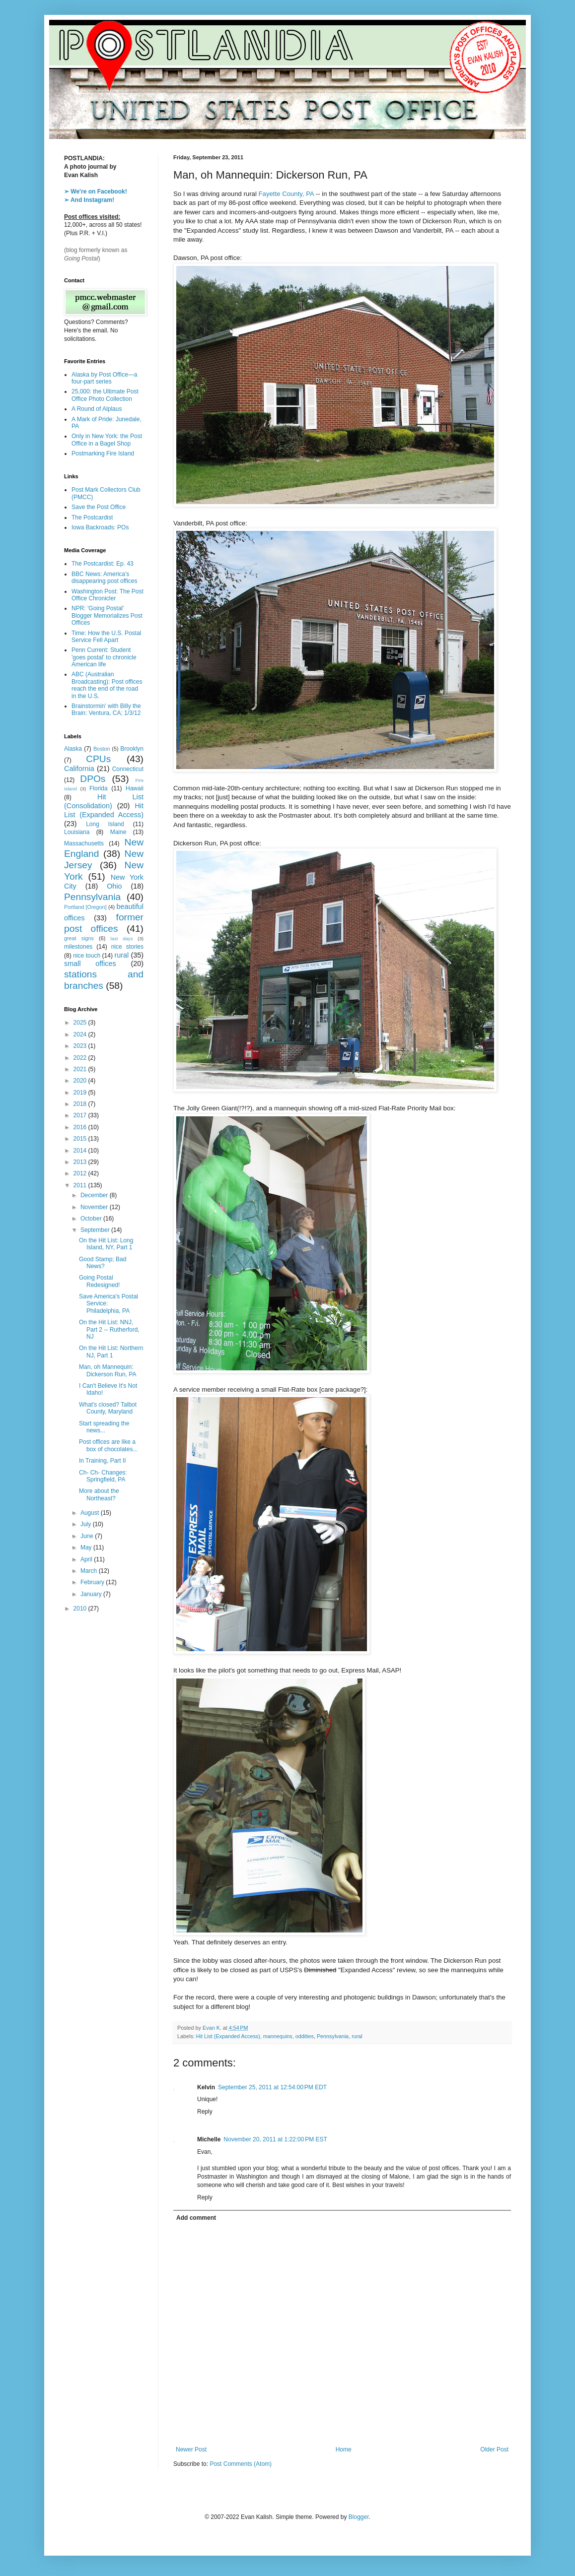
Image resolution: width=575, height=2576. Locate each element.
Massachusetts (84, 843)
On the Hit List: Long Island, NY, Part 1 (106, 1244)
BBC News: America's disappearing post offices (105, 577)
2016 (80, 1127)
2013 (80, 1162)
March (89, 1570)
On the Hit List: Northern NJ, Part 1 (111, 1351)
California (79, 769)
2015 (80, 1138)
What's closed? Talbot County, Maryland (108, 1408)
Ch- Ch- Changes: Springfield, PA (103, 1476)
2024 (80, 1034)
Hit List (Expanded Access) (228, 2036)
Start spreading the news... (104, 1427)
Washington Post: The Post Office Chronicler (108, 595)
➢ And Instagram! (89, 199)
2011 (80, 1185)
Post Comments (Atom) (241, 2463)
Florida (98, 788)
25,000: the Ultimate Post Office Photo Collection (105, 395)
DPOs (92, 778)
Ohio (114, 886)
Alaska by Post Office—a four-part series (105, 378)
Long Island (105, 824)
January (91, 1594)
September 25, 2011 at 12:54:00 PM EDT (272, 2087)
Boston (101, 749)
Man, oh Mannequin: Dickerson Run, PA (107, 1370)
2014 (80, 1150)
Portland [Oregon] (85, 907)
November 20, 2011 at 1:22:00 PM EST (275, 2139)
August (90, 1512)
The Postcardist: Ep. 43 (103, 563)
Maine (118, 832)
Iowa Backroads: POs (100, 527)
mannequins (277, 2036)
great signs (79, 938)
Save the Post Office (99, 507)
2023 (80, 1045)
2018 (80, 1103)
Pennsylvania (333, 2036)
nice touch (86, 955)
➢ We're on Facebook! (95, 191)
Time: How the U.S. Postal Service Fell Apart (106, 637)
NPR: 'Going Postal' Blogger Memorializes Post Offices (107, 615)
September (95, 1229)
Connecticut (128, 769)
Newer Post (191, 2449)
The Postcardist (92, 517)
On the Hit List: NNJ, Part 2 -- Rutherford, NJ (109, 1329)
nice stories (127, 946)
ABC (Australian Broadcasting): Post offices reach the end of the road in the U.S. (107, 685)
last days (121, 938)
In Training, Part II (102, 1460)
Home (344, 2449)
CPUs (98, 759)
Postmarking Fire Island (103, 453)
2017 (80, 1115)
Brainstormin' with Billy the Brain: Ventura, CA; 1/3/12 (106, 709)
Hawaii (135, 788)
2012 (80, 1173)
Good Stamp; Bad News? (102, 1263)
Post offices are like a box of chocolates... (108, 1445)
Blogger (359, 2516)
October (91, 1218)
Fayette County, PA (286, 193)
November (95, 1207)
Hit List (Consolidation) (104, 801)
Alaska (73, 748)
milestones (78, 946)
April (87, 1559)
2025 (80, 1022)
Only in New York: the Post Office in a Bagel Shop (107, 440)
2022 (80, 1057)
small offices (90, 963)
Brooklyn (132, 748)
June (87, 1536)
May (86, 1547)
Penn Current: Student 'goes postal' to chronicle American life (104, 657)
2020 (80, 1080)
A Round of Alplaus (97, 408)
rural (357, 2036)
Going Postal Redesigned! (99, 1281)
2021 (80, 1069)
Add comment (196, 2217)
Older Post (494, 2449)
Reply (205, 2111)
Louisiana (76, 832)
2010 (80, 1608)
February (93, 1582)
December (95, 1195)
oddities (304, 2036)
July (86, 1524)
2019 (80, 1092)
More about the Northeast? (99, 1494)
